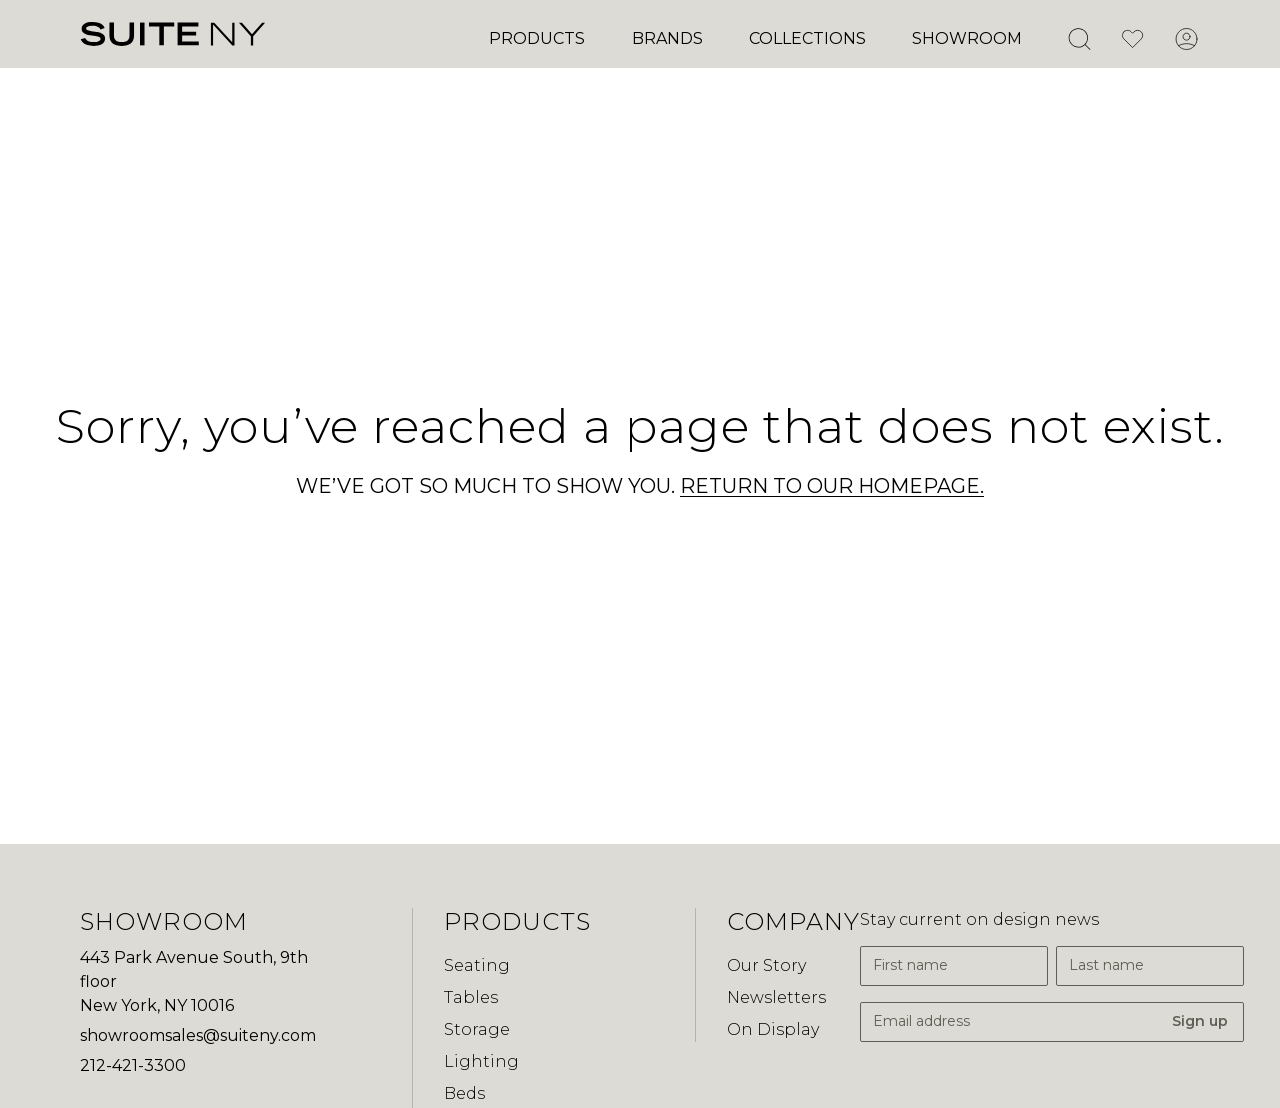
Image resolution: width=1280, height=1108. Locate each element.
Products (537, 38)
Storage (477, 1029)
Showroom (967, 38)
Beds (464, 1093)
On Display (773, 1029)
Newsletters (776, 997)
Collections (807, 38)
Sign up (1200, 1021)
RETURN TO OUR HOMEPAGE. (832, 486)
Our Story (766, 965)
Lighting (481, 1061)
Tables (471, 997)
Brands (667, 38)
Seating (477, 965)
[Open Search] (1079, 39)
